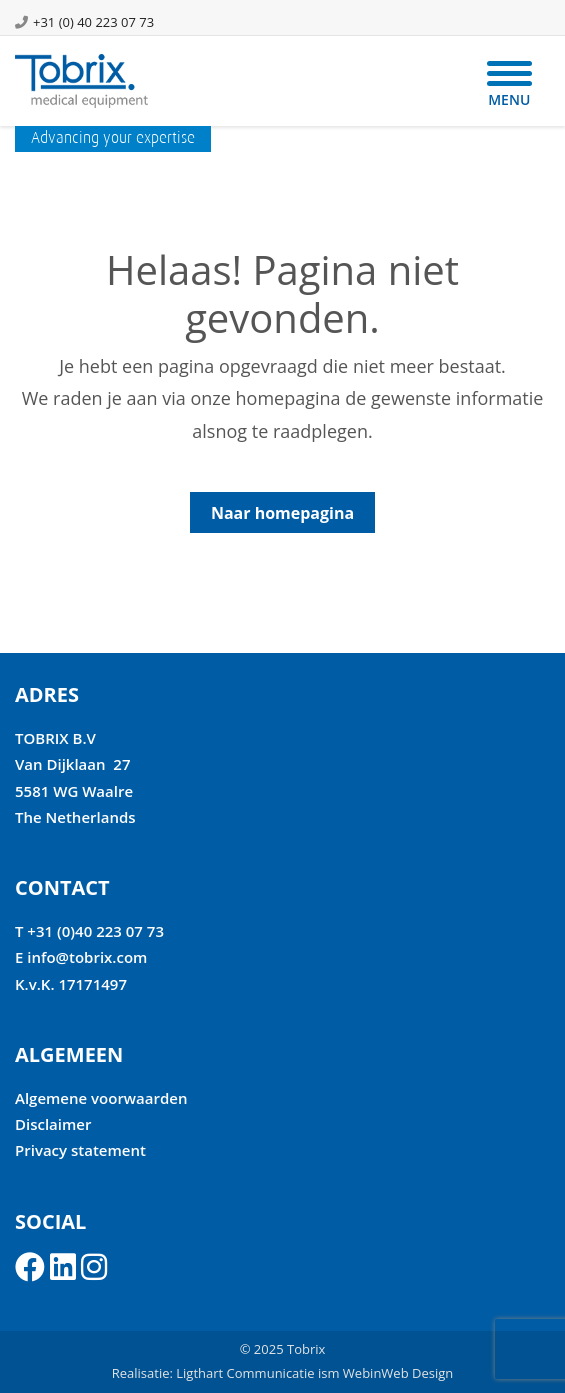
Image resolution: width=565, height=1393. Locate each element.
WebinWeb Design (398, 1373)
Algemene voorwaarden (101, 1098)
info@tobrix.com (87, 957)
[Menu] (509, 83)
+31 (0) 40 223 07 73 (93, 22)
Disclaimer (53, 1124)
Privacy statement (80, 1150)
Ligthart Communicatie (245, 1373)
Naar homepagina (282, 513)
